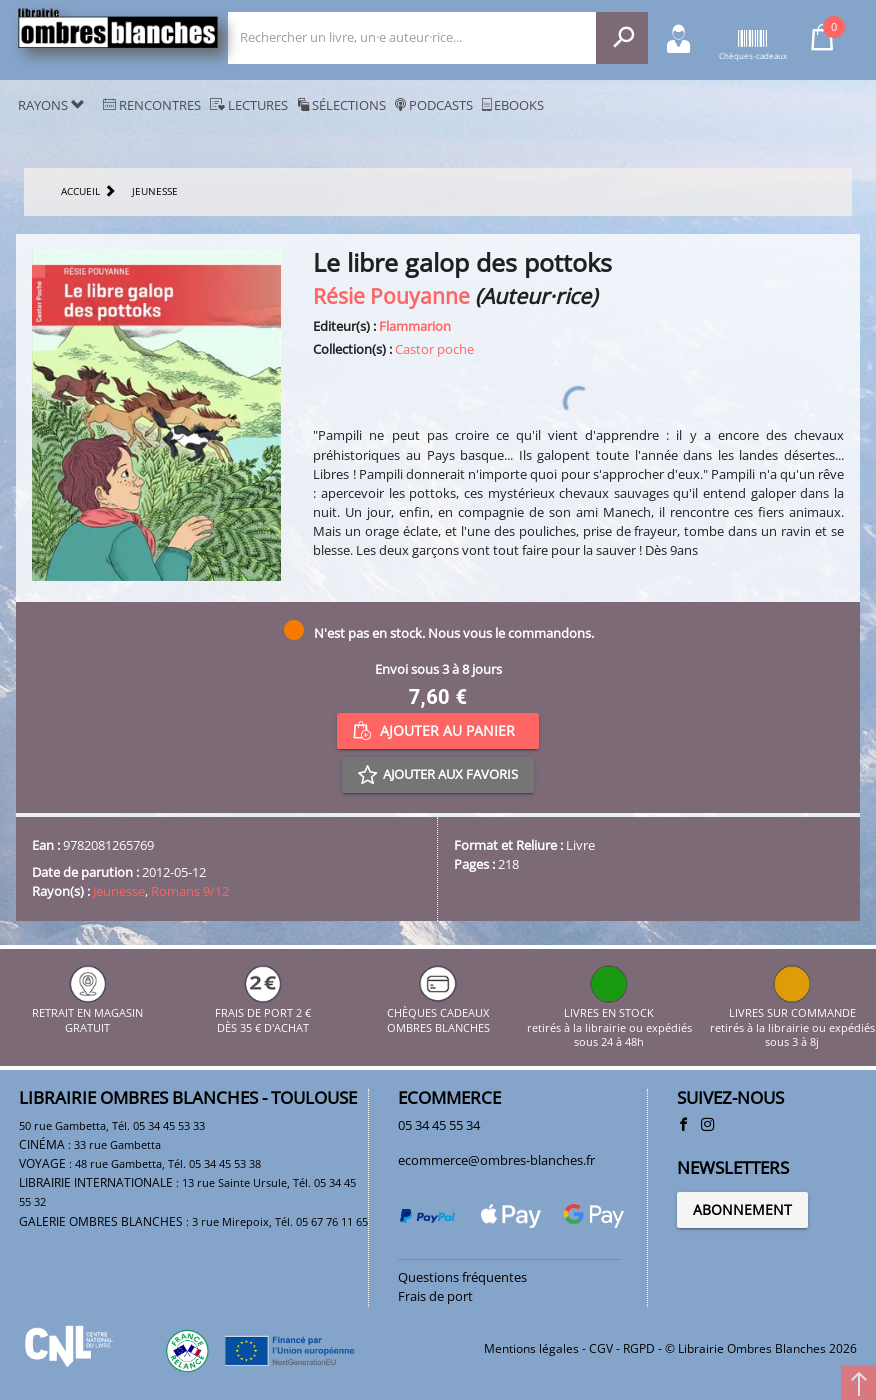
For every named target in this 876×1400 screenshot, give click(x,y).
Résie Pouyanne (391, 295)
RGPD (639, 1348)
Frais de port (435, 1296)
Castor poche (434, 349)
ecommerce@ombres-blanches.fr (496, 1160)
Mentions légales (531, 1348)
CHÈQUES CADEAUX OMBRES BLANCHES (438, 1013)
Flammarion (415, 326)
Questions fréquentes (462, 1277)
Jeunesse (119, 891)
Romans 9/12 (190, 891)
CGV (601, 1348)
